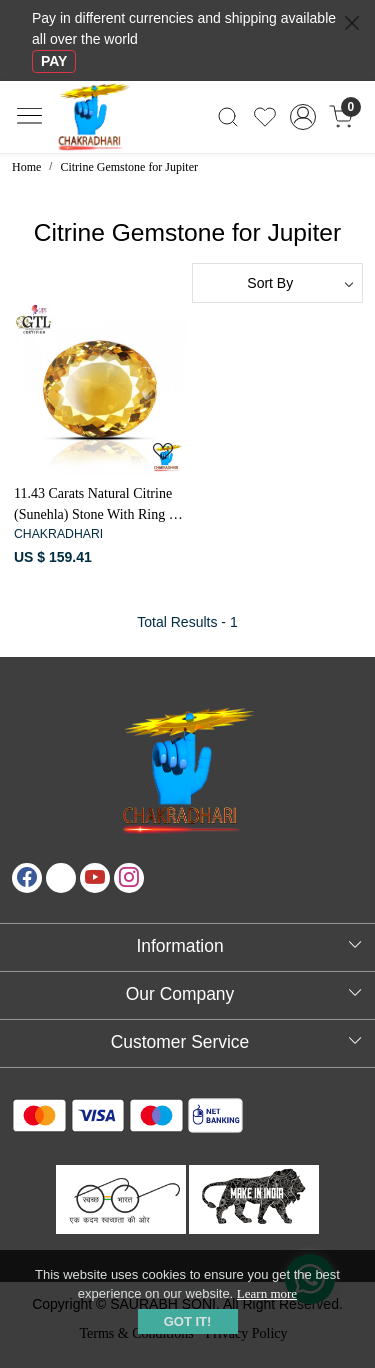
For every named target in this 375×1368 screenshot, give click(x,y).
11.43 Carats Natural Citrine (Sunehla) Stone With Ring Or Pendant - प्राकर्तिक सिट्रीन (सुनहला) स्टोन (99, 505)
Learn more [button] (267, 1293)
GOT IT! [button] (188, 1321)
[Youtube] (95, 878)
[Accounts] (302, 117)
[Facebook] (27, 878)
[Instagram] (129, 878)
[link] (228, 117)
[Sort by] (278, 283)
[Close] (352, 23)
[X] (61, 878)
